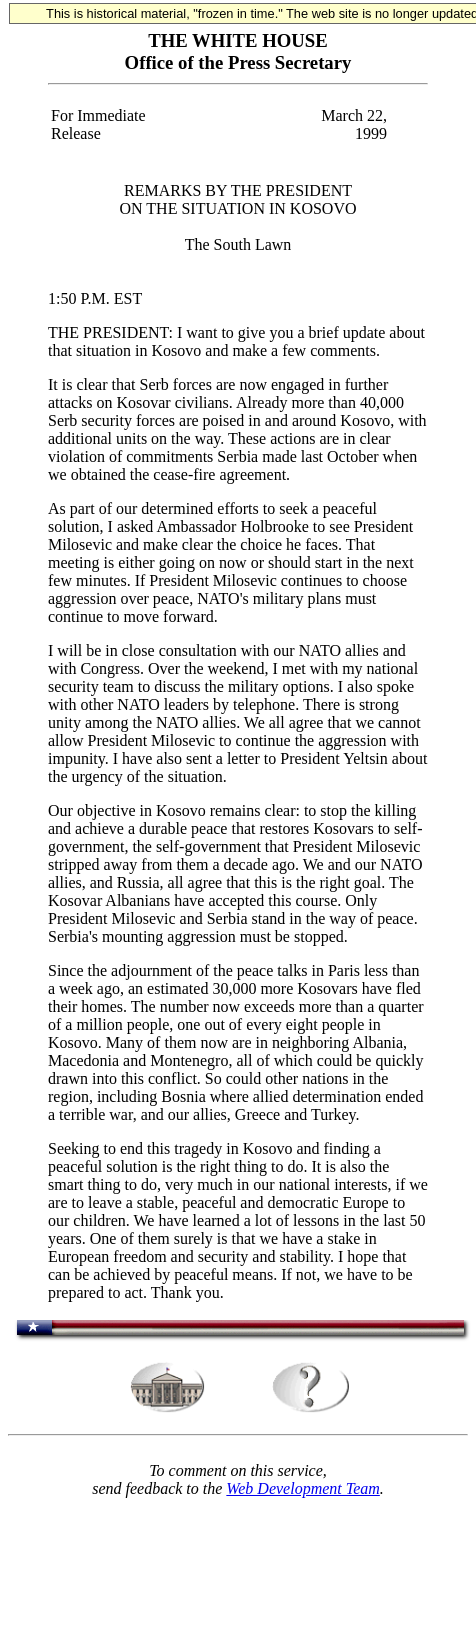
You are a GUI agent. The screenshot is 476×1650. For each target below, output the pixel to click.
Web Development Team (302, 1488)
